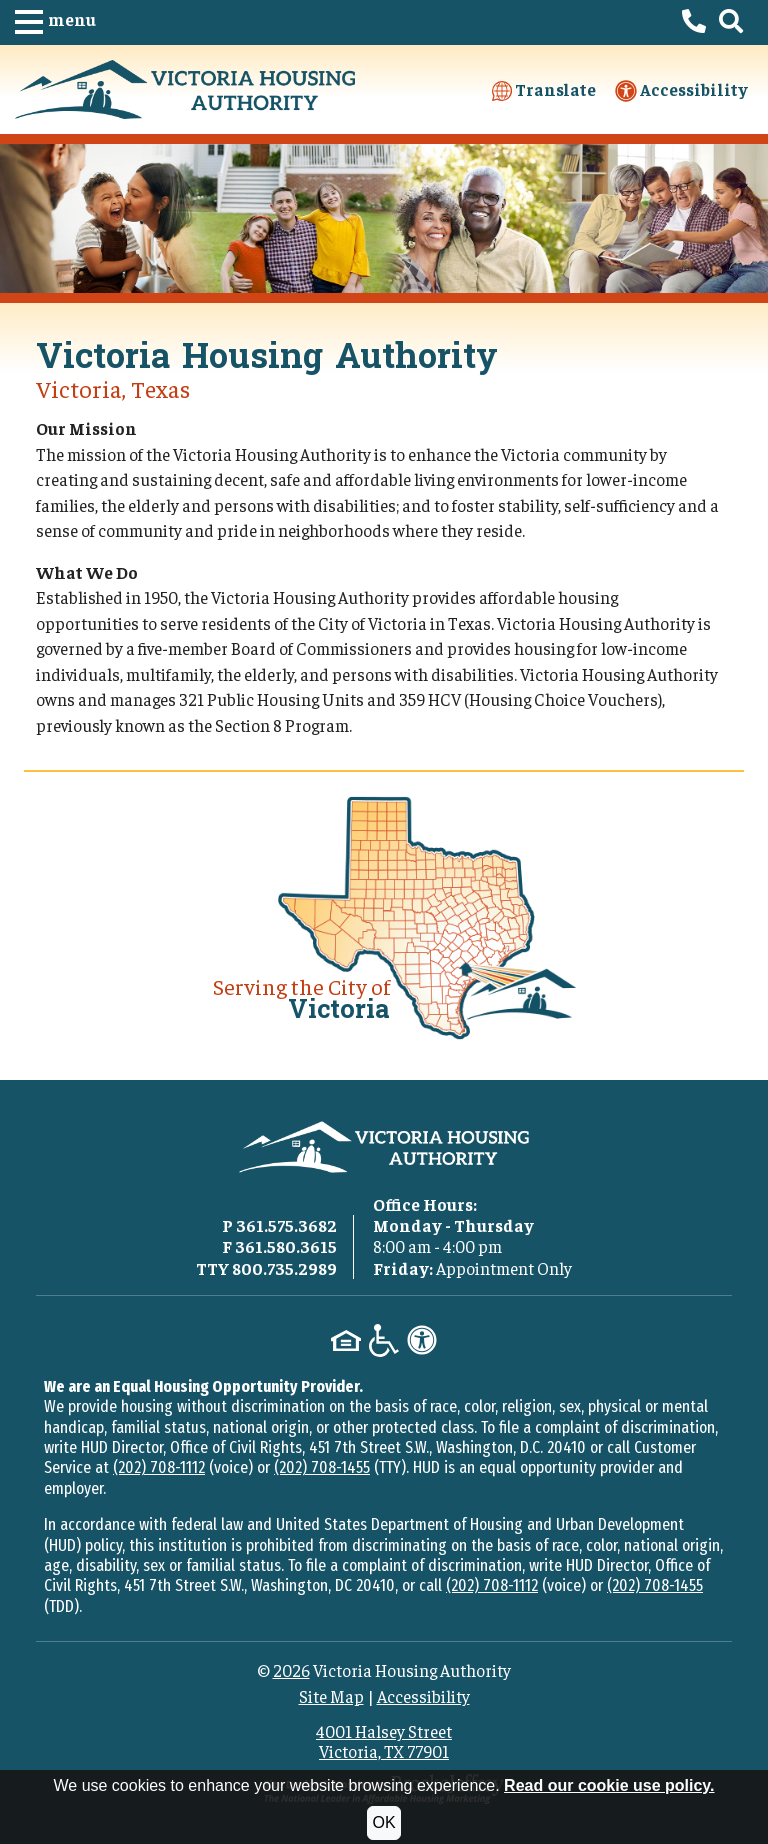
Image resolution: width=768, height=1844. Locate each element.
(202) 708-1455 (322, 1467)
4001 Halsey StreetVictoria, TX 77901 (384, 1741)
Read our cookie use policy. (609, 1785)
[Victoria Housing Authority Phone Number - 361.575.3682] (694, 23)
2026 (291, 1670)
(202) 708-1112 (159, 1467)
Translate (544, 90)
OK (383, 1822)
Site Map (331, 1696)
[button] (55, 22)
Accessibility (681, 90)
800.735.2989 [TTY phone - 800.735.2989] (284, 1268)
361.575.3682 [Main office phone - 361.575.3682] (286, 1225)
